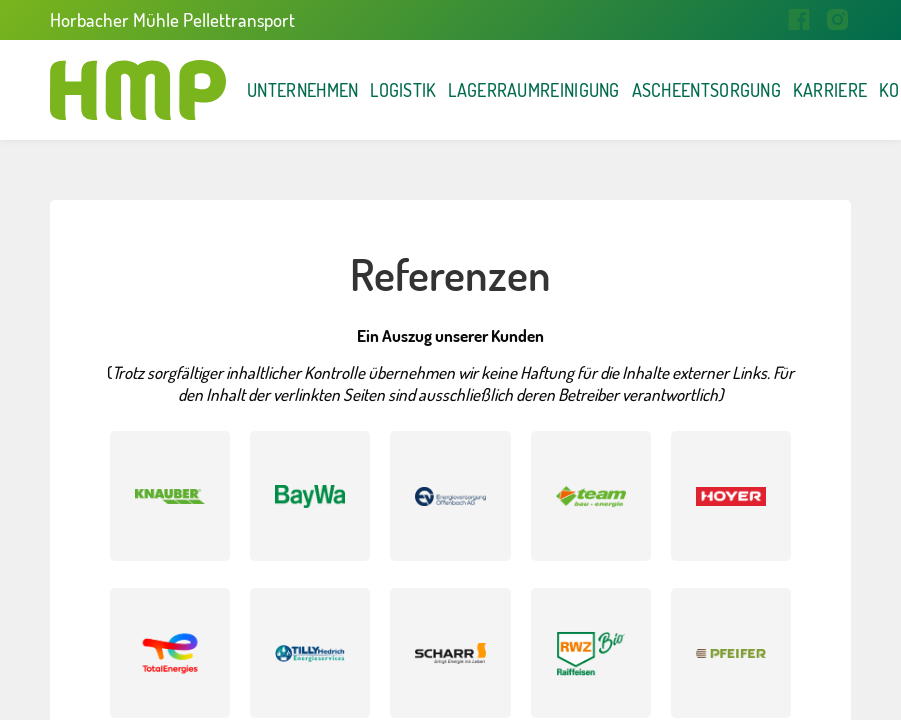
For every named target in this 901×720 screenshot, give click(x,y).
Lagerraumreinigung (658, 90)
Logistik (476, 90)
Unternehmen (328, 90)
